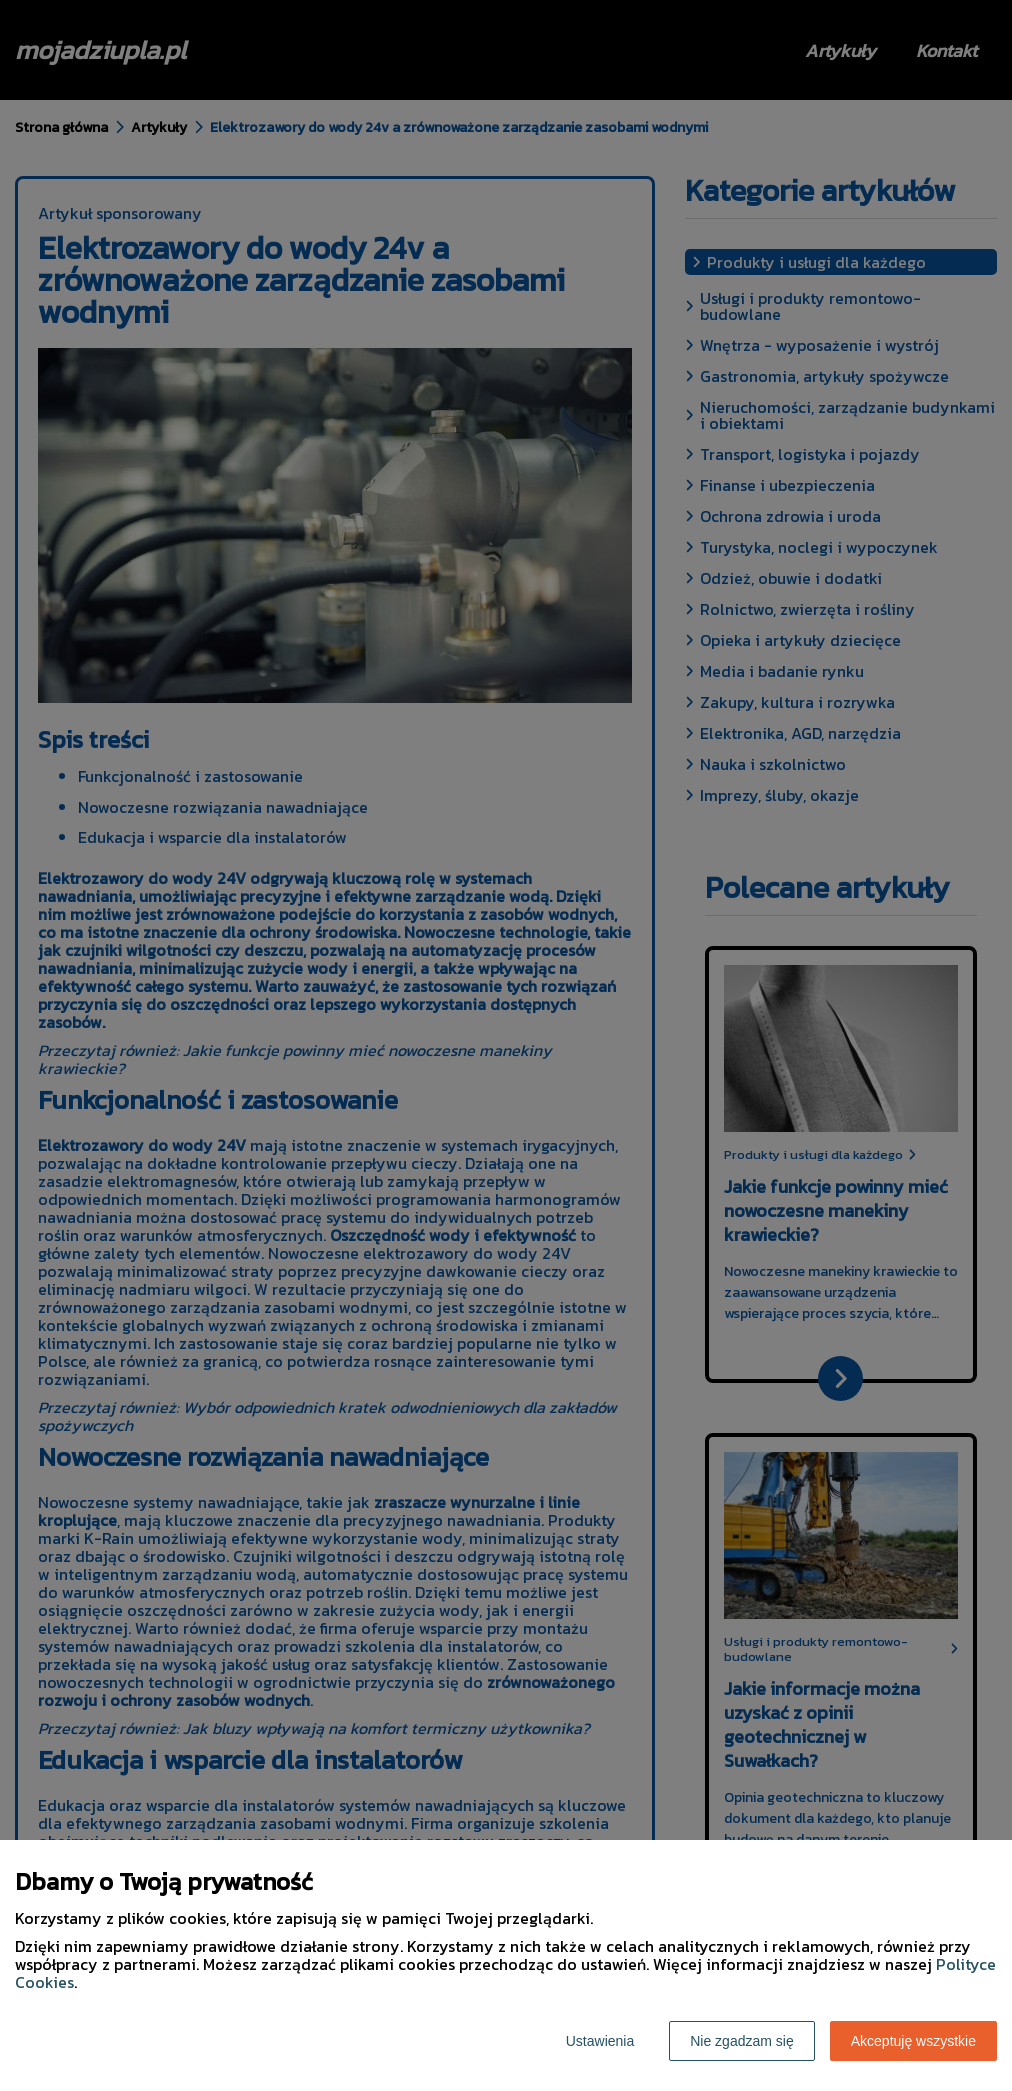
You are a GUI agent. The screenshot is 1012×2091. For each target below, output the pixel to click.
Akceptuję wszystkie (913, 2041)
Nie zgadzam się (742, 2041)
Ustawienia (600, 2041)
